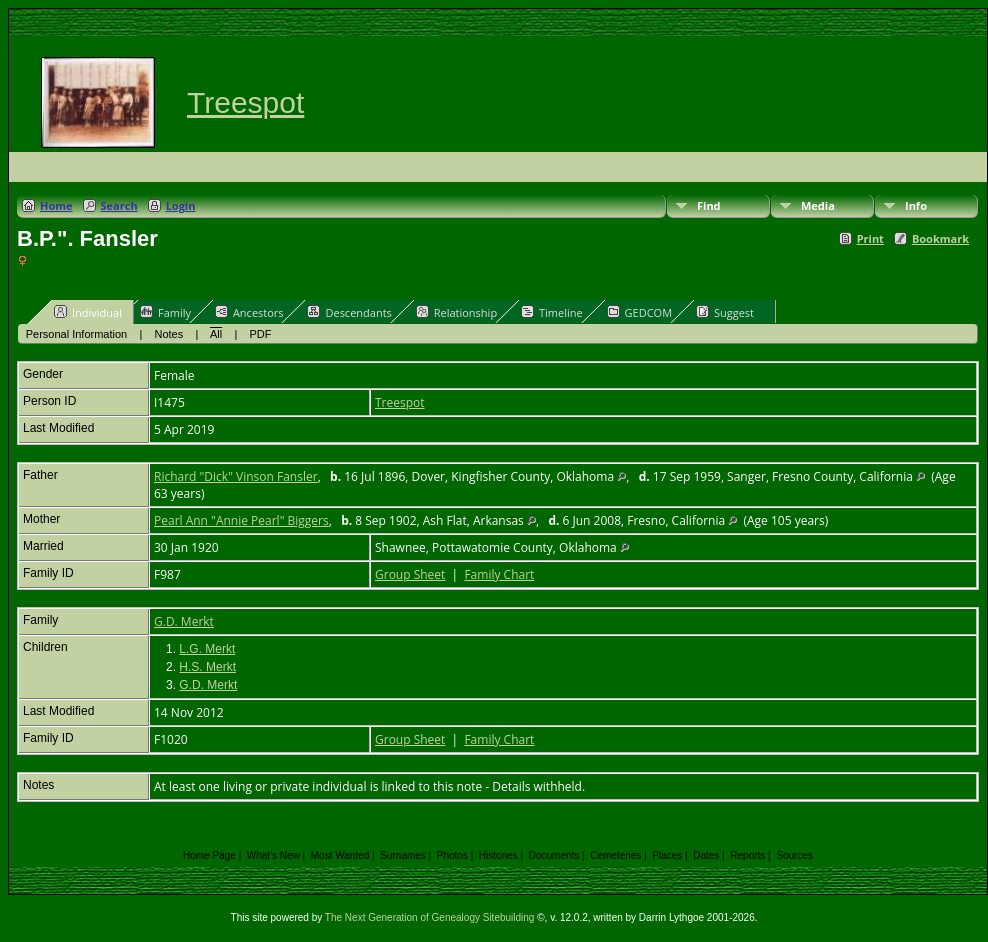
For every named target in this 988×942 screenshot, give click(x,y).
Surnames (403, 855)
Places (667, 855)
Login (181, 205)
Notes (169, 334)
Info (916, 205)
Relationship (456, 312)
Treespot (245, 102)
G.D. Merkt (184, 621)
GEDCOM (639, 312)
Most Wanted (340, 855)
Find (709, 205)
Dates (706, 855)
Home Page (209, 855)
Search (119, 205)
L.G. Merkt (207, 649)
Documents (554, 855)
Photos (452, 855)
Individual (88, 312)
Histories (498, 855)
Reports (747, 855)
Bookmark (940, 238)
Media (818, 205)
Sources (794, 855)
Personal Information (77, 334)
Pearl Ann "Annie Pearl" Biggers (241, 520)
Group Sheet (410, 574)
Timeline (552, 312)
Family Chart (499, 574)
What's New (273, 855)
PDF (261, 334)
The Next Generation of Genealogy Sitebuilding (430, 917)
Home (56, 205)
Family (165, 312)
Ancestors (249, 312)
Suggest (725, 312)
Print (870, 238)
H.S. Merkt (207, 667)
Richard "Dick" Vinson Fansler (236, 476)
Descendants (349, 312)
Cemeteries (615, 855)
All (216, 334)
